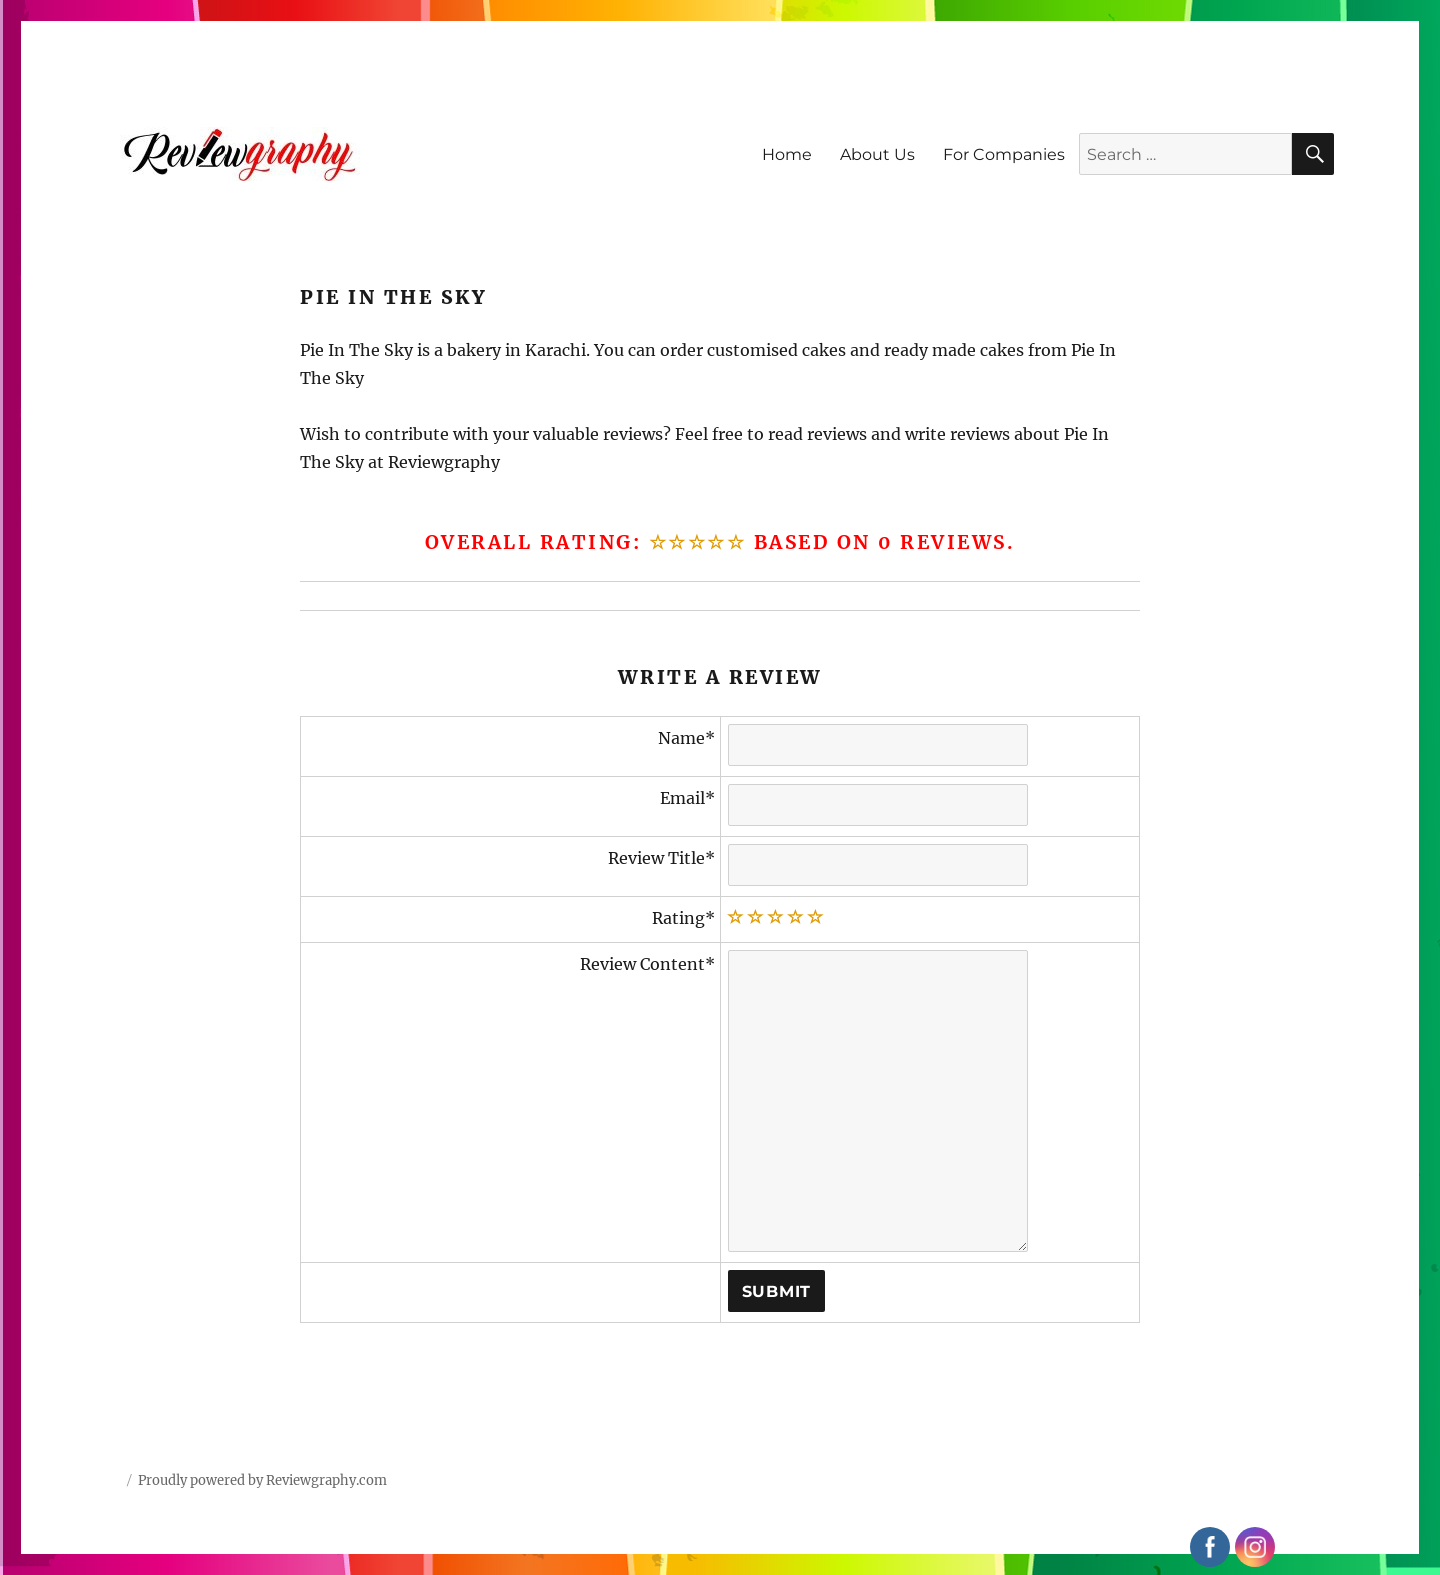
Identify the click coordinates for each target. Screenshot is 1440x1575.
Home (787, 154)
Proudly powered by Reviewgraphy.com (262, 1480)
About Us (877, 154)
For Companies (1004, 154)
